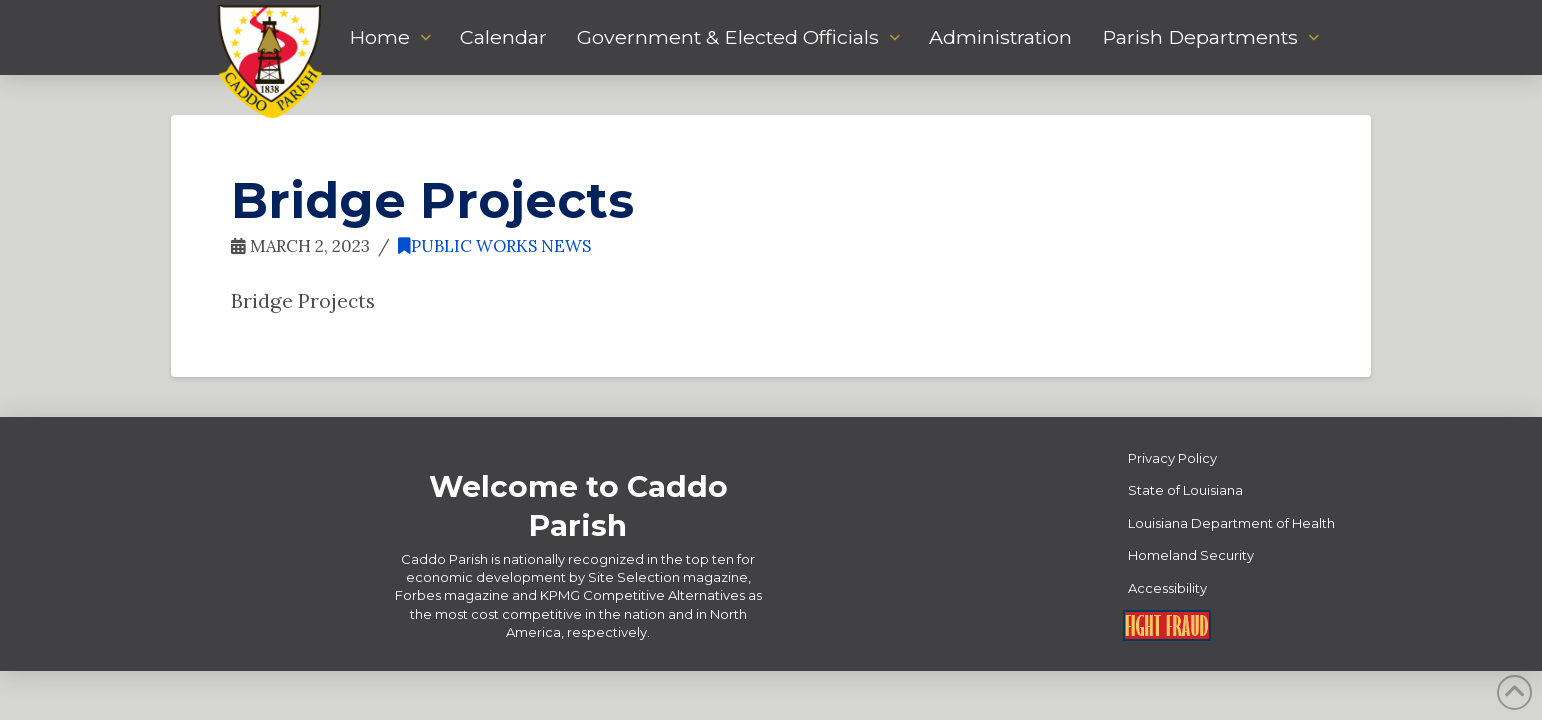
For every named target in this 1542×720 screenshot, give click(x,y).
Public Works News (494, 246)
